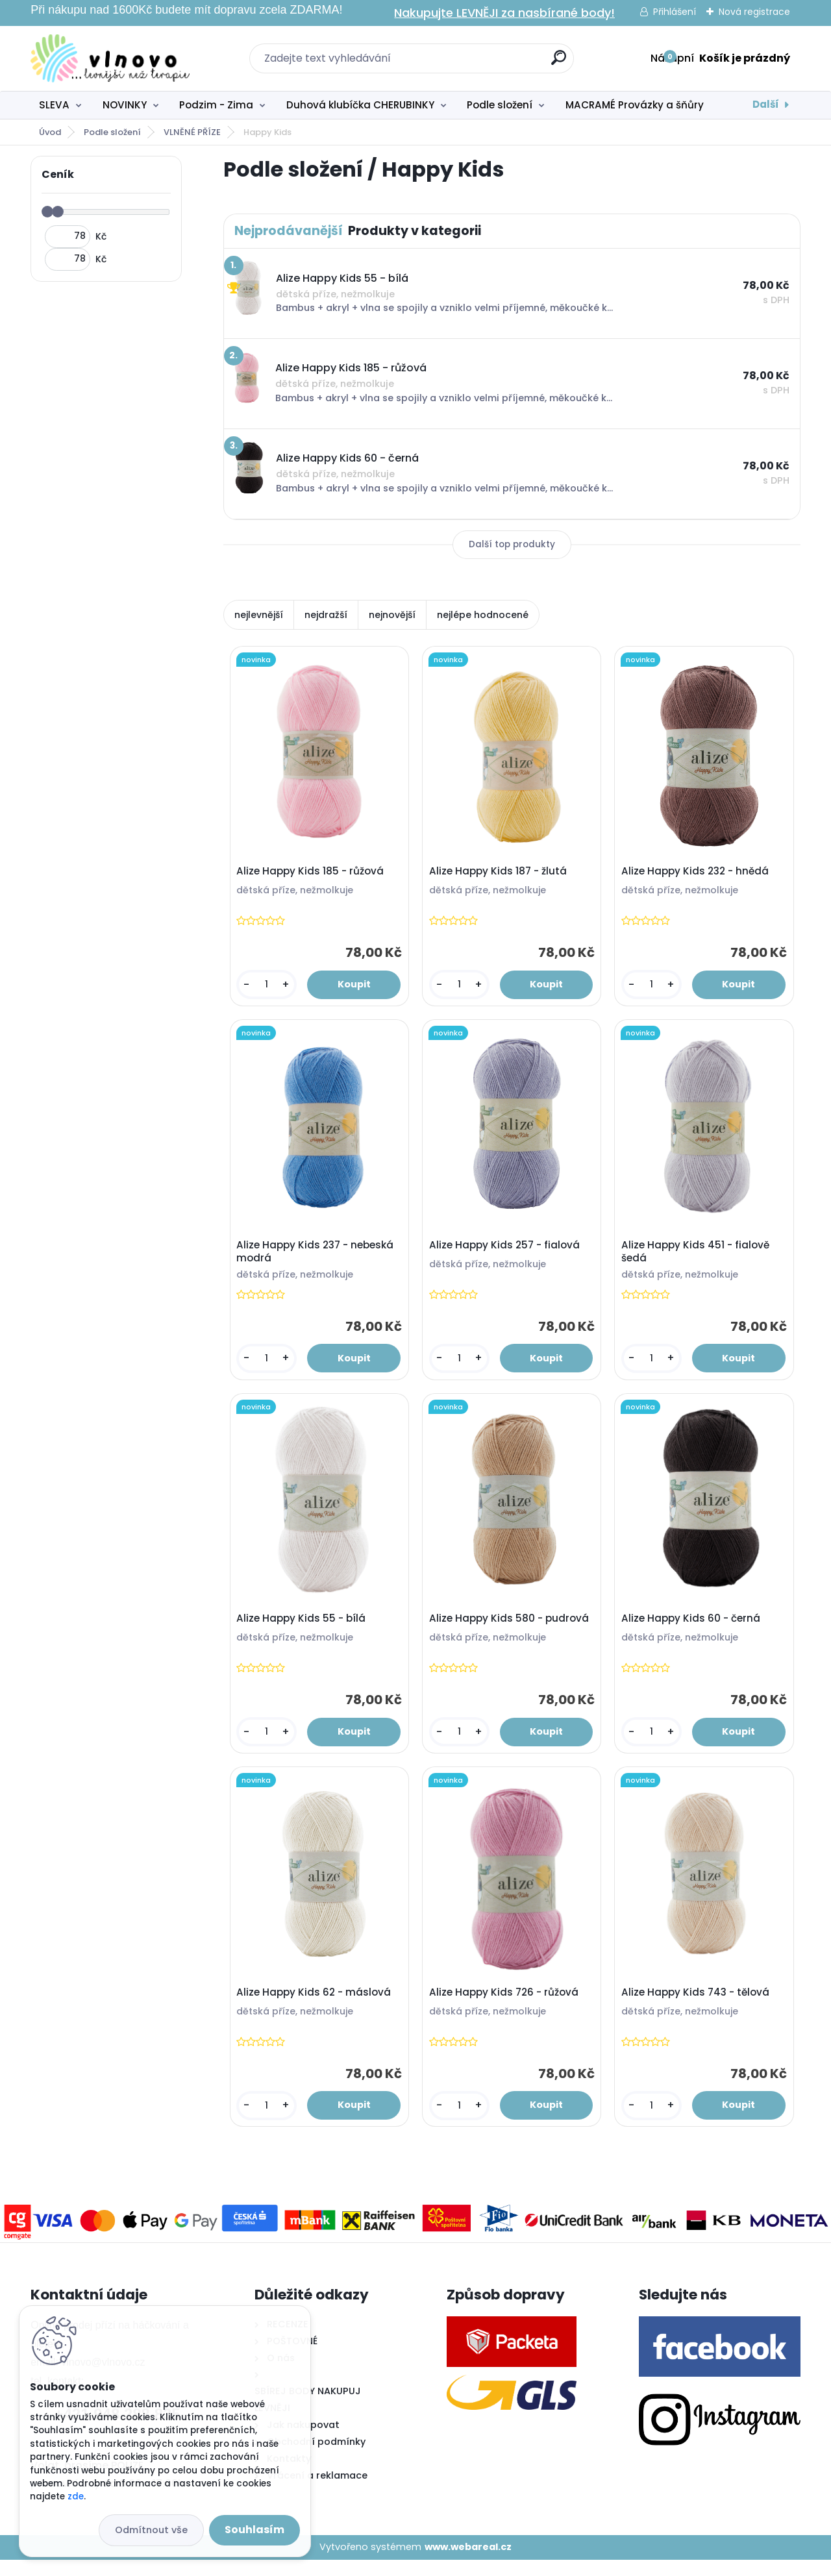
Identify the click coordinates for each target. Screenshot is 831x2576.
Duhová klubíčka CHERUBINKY (360, 105)
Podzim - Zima (216, 105)
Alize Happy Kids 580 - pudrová (511, 1628)
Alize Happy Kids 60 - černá (692, 1628)
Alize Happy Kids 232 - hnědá (697, 873)
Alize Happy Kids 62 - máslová (315, 2006)
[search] (558, 62)
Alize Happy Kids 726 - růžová (505, 2006)
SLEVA (54, 105)
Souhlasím (254, 2529)
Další (765, 104)
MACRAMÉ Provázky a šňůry (634, 105)
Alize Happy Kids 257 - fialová (506, 1251)
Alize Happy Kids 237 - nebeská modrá (316, 1257)
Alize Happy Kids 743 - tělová (697, 2006)
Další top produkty (512, 544)
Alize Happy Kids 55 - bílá (302, 1628)
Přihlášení (674, 11)
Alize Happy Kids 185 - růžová (312, 873)
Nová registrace (754, 11)
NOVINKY (125, 105)
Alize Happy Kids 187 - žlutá (500, 873)
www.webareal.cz (468, 2563)
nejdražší (325, 614)
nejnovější (392, 614)
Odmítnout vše (151, 2529)
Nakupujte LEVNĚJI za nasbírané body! (504, 13)
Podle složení (499, 105)
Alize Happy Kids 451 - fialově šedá (697, 1257)
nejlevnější (258, 614)
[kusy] (267, 987)
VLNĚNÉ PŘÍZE (192, 132)
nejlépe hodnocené (482, 614)
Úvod (50, 132)
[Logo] (110, 58)
